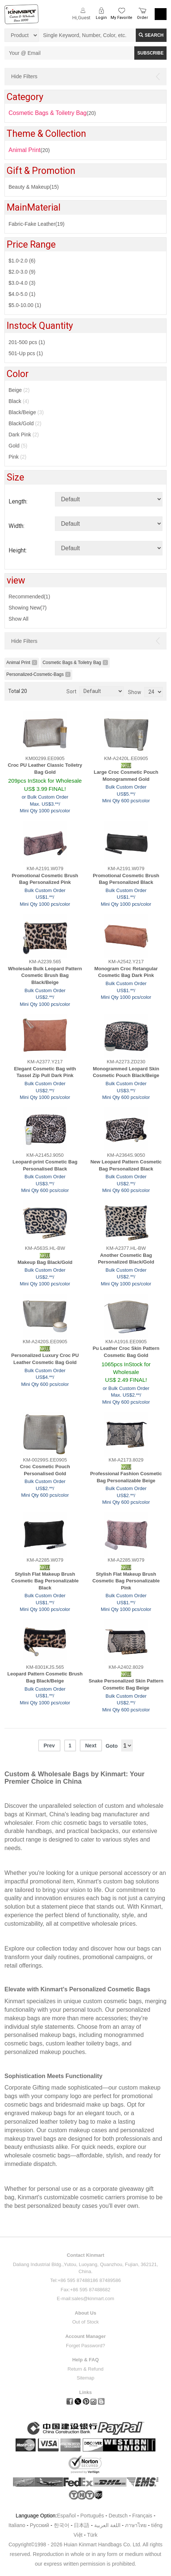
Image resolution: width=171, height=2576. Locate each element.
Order (142, 17)
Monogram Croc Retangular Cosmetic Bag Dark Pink (126, 972)
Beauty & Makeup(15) (34, 187)
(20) (29, 150)
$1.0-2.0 (22, 261)
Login (101, 17)
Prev (49, 1745)
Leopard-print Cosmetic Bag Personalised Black (45, 1165)
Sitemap (86, 2378)
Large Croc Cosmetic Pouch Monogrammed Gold (126, 775)
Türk (92, 2535)
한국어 (61, 2525)
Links (85, 2392)
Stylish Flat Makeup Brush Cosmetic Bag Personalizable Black (45, 1581)
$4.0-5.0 (22, 294)
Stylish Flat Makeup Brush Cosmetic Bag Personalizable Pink (126, 1581)
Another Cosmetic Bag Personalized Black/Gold (126, 1258)
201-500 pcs (27, 342)
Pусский (39, 2525)
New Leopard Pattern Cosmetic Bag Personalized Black (126, 1165)
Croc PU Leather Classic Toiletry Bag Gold (45, 768)
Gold (18, 446)
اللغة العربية (108, 2525)
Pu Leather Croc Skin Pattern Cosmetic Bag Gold (126, 1351)
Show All (19, 619)
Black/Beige (26, 412)
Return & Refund (85, 2369)
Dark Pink (24, 434)
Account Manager (85, 2336)
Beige (19, 390)
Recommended (29, 597)
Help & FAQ (85, 2359)
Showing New (28, 608)
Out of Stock (85, 2322)
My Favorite (121, 17)
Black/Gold (25, 423)
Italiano (17, 2525)
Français (142, 2516)
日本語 (81, 2525)
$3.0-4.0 (22, 283)
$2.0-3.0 (22, 272)
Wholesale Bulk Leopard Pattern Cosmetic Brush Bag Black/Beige (45, 975)
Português (92, 2516)
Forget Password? (85, 2345)
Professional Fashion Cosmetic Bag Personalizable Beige (126, 1477)
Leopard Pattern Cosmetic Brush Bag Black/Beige (45, 1677)
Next (90, 1745)
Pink (17, 457)
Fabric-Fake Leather (37, 224)
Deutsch (118, 2516)
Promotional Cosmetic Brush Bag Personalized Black (126, 879)
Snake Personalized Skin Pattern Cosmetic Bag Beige (126, 1684)
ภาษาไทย (136, 2525)
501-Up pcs (26, 353)
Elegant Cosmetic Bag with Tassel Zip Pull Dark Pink (45, 1072)
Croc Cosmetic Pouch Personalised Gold (45, 1470)
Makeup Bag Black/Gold (44, 1262)
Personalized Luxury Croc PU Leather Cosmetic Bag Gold (45, 1359)
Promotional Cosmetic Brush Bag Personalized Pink (45, 879)
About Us (85, 2313)
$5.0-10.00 (25, 305)
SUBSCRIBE (150, 53)
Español (66, 2516)
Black (19, 401)
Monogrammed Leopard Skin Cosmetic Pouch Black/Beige (126, 1072)
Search (151, 35)
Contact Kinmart (85, 2255)
